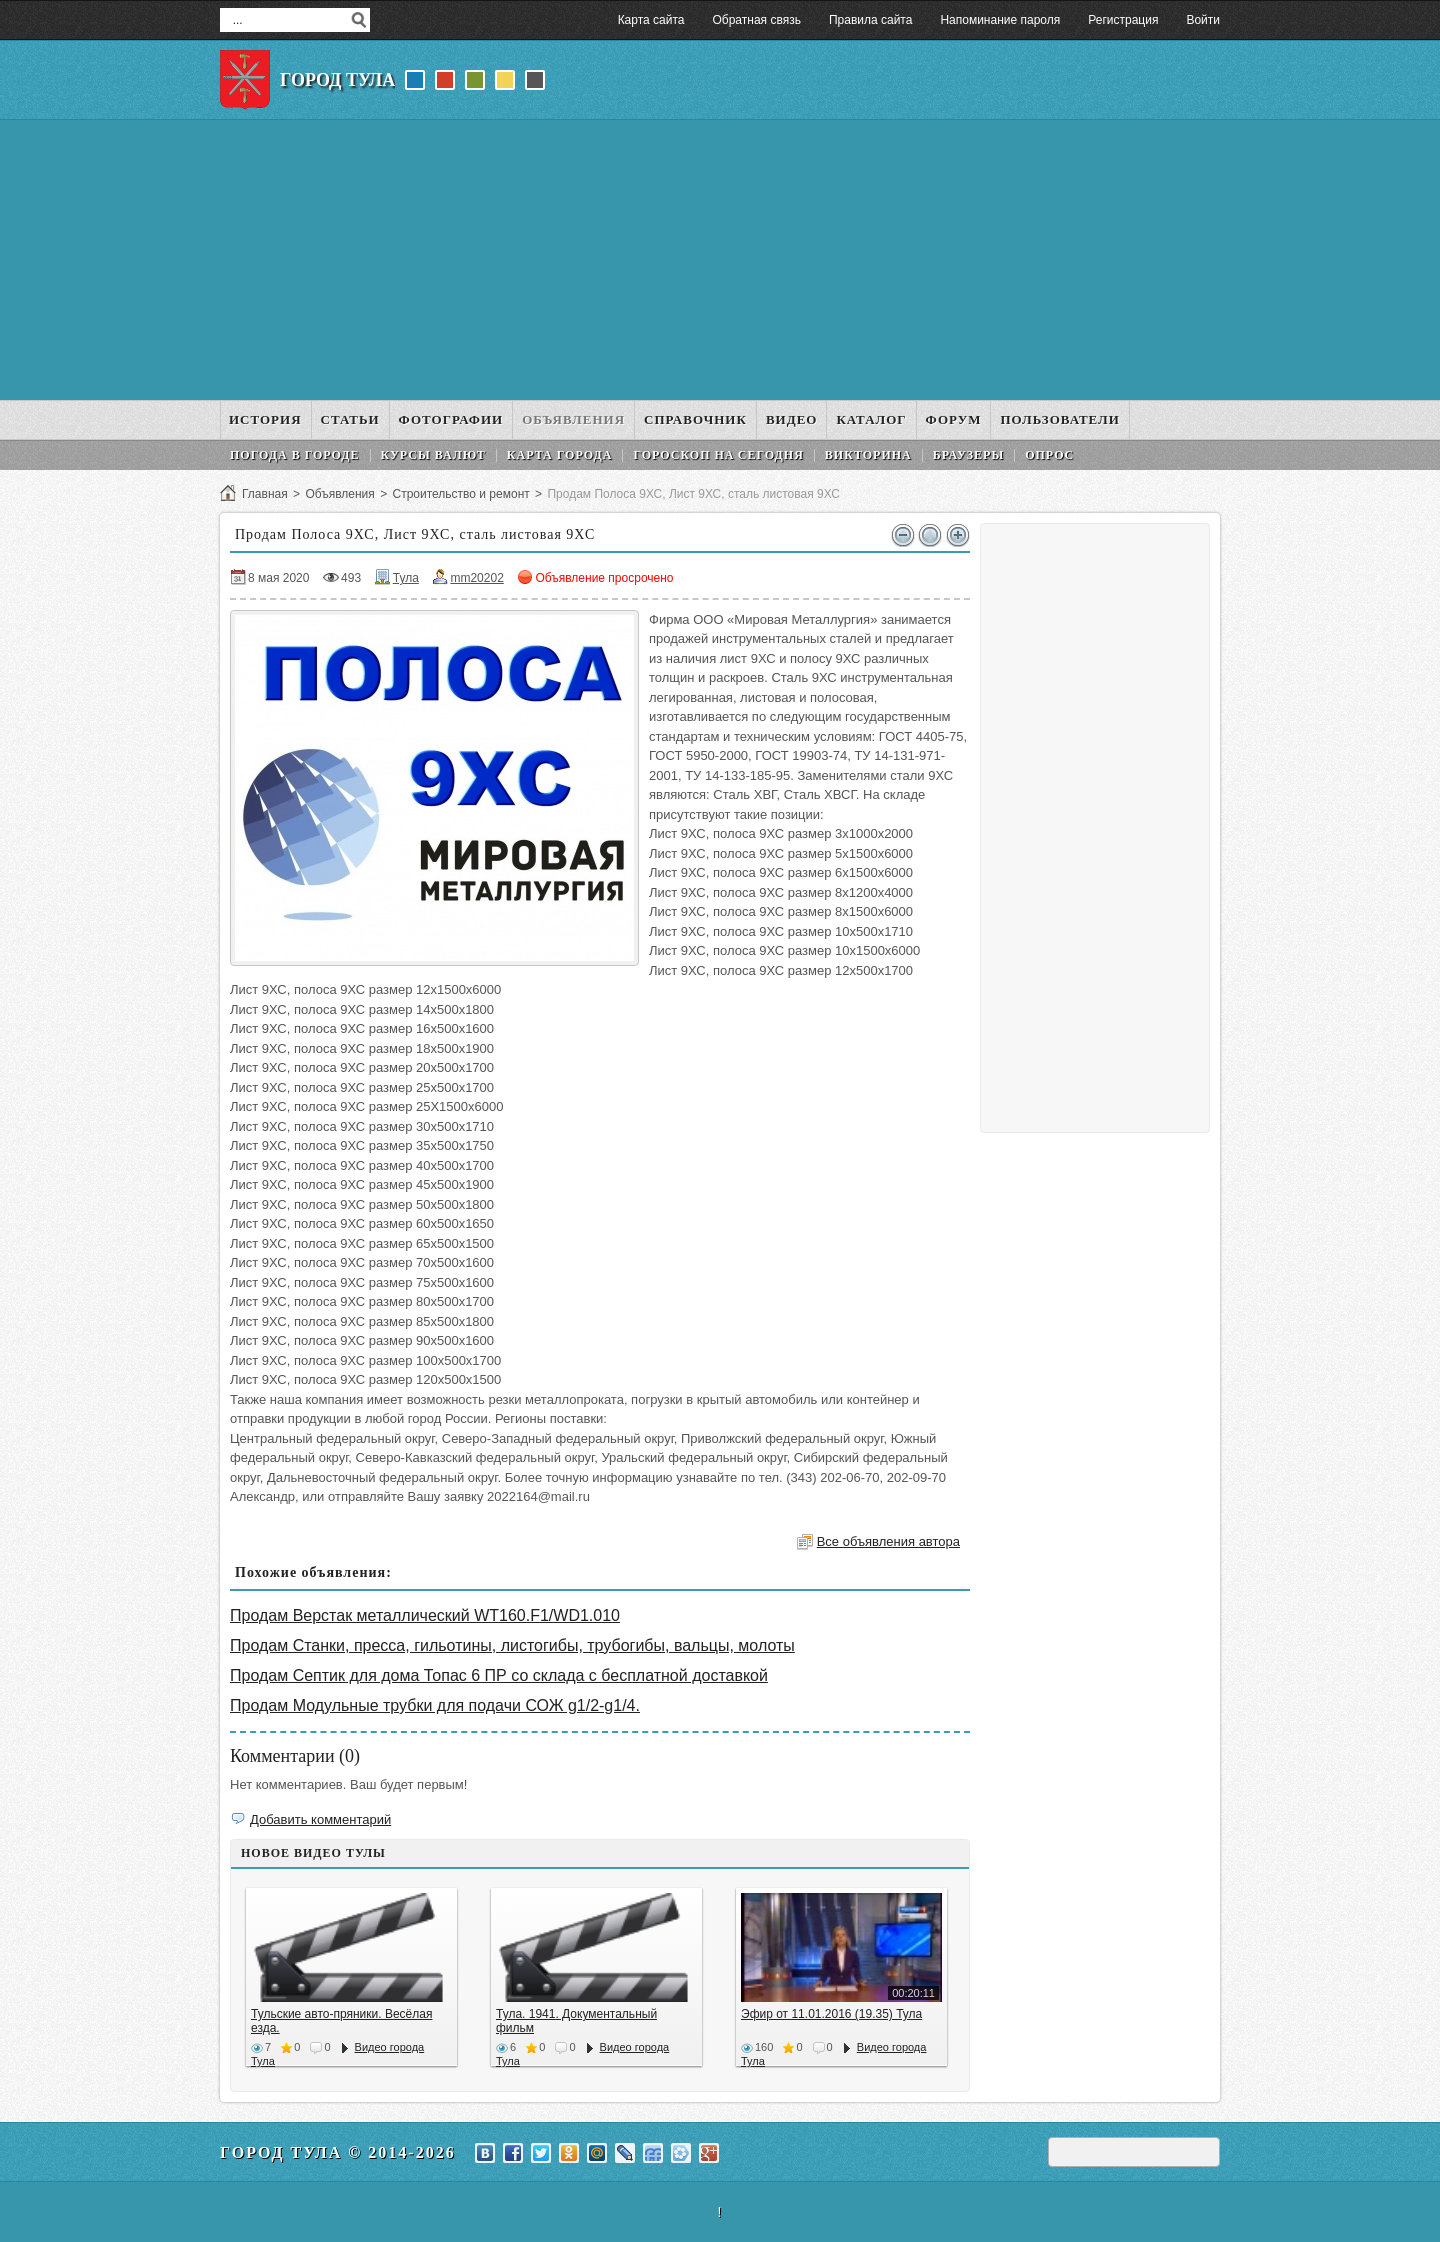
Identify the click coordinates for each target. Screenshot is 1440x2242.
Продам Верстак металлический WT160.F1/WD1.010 (425, 1615)
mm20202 (476, 578)
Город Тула (337, 80)
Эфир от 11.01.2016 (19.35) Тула (831, 2014)
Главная (265, 494)
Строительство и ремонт (460, 494)
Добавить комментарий (320, 1819)
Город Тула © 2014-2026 (338, 2152)
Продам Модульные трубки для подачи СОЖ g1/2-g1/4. (435, 1705)
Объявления (339, 494)
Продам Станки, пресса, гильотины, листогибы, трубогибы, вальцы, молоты (512, 1645)
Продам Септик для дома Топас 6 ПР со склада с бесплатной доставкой (499, 1675)
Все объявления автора (888, 1541)
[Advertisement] (720, 260)
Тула (406, 578)
